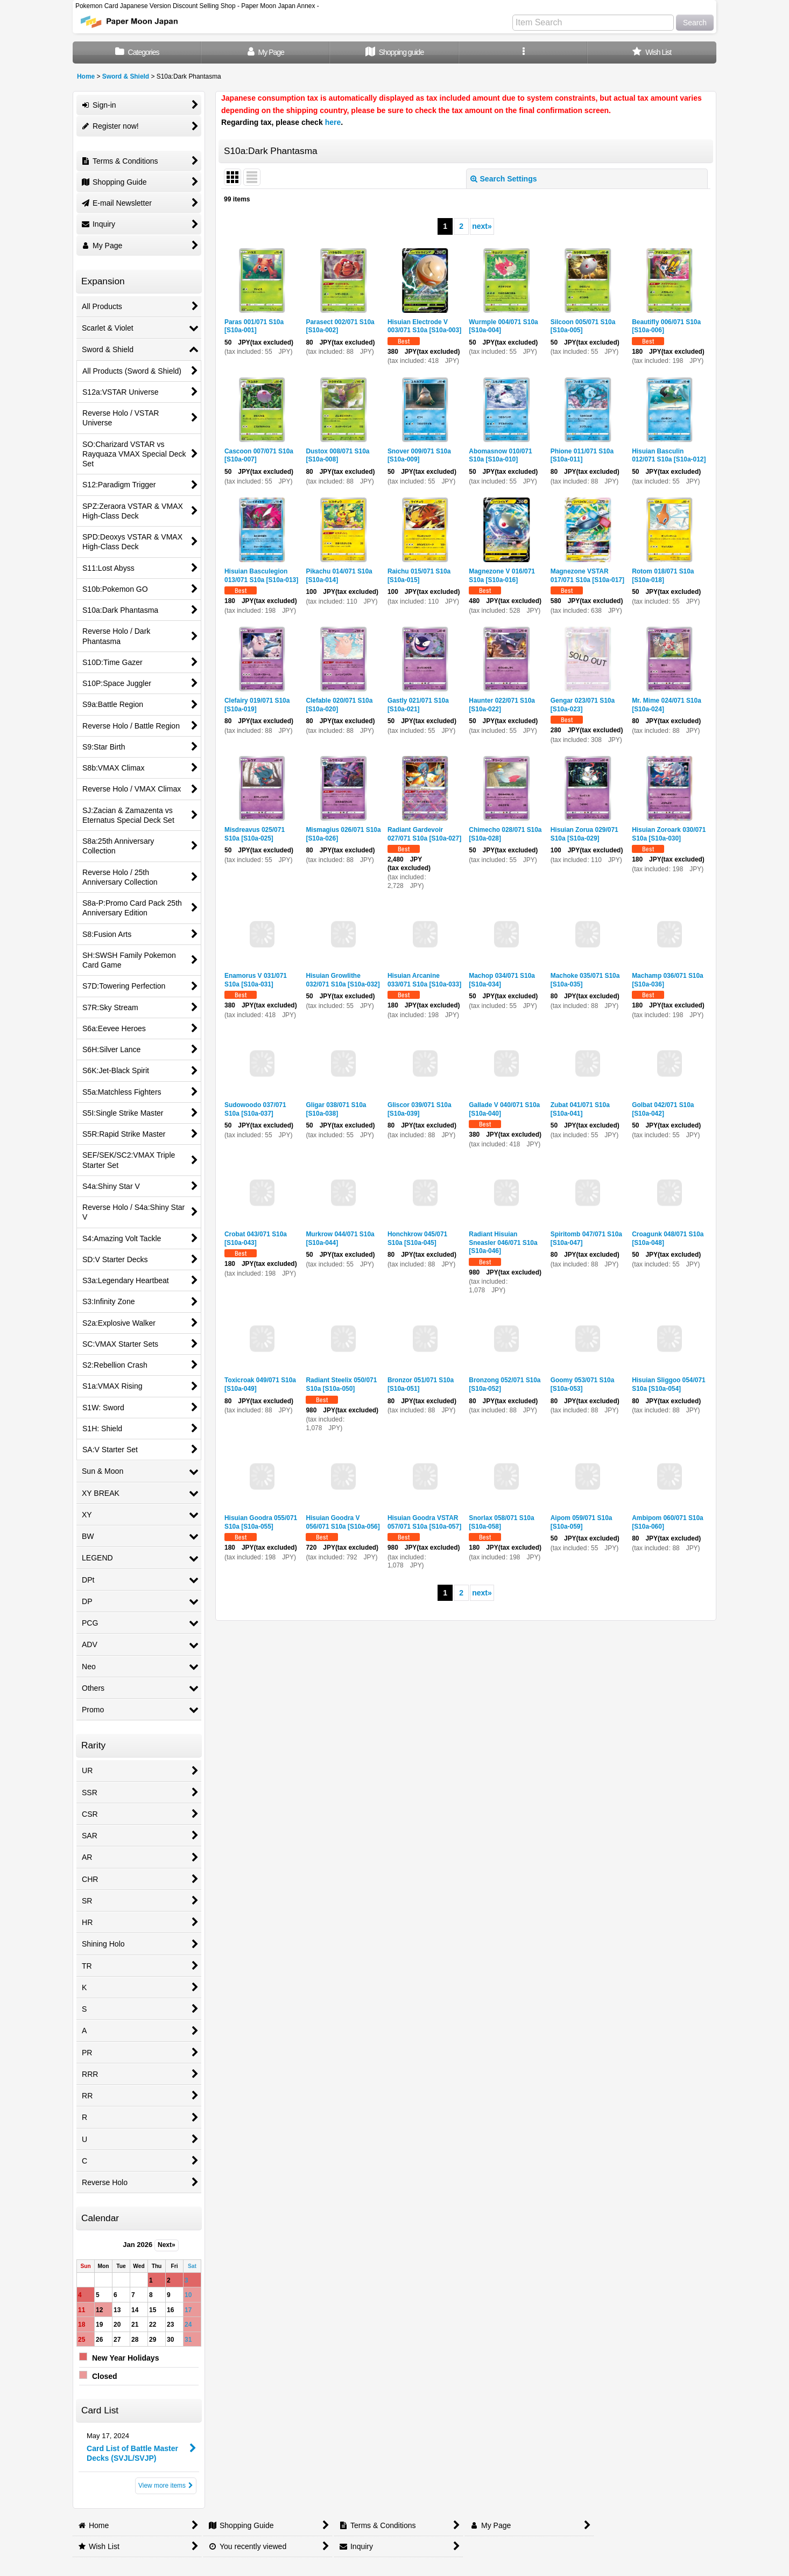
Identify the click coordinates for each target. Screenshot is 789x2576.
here (333, 122)
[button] (523, 52)
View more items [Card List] (165, 2485)
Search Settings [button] (503, 178)
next (482, 226)
